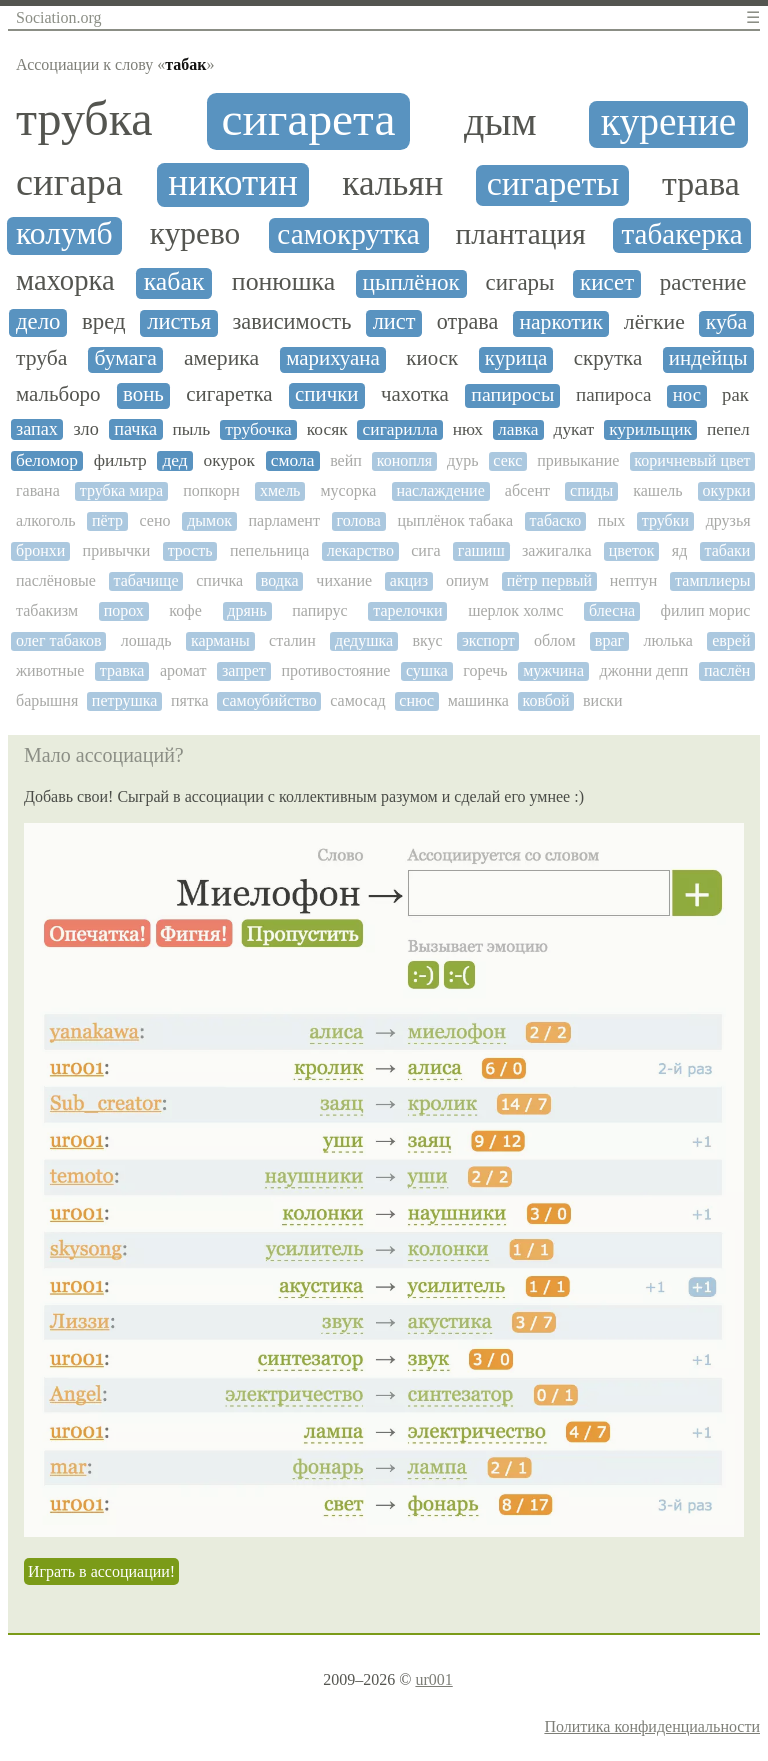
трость (190, 550)
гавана (38, 490)
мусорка (348, 490)
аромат (183, 670)
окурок (229, 460)
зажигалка (556, 550)
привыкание (578, 460)
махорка (65, 280)
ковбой (545, 700)
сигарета (309, 119)
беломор (47, 460)
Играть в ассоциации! (101, 1571)
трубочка (258, 429)
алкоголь (45, 520)
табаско (556, 520)
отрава (467, 322)
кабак (174, 282)
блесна (612, 610)
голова (359, 520)
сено (155, 520)
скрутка (608, 358)
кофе (185, 610)
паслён (727, 670)
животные (50, 670)
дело (38, 321)
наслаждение (440, 490)
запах (37, 429)
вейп (346, 460)
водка (280, 580)
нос (687, 395)
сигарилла (400, 429)
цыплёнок (411, 282)
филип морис (706, 610)
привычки (117, 550)
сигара (69, 182)
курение (668, 122)
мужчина (553, 670)
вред (104, 321)
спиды (591, 490)
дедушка (364, 640)
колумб (64, 234)
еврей (731, 640)
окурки (727, 490)
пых (611, 520)
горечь (485, 670)
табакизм (47, 610)
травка (122, 670)
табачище (146, 580)
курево (195, 234)
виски (603, 700)
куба (726, 322)
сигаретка (229, 394)
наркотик (561, 322)
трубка (84, 119)
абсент (527, 490)
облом (555, 640)
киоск (432, 358)
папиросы (512, 394)
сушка (427, 670)
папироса (613, 395)
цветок (632, 550)
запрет (244, 670)
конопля (404, 460)
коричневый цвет (692, 460)
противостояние (335, 670)
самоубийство (269, 700)
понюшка (283, 282)
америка (221, 358)
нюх (468, 429)
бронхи (40, 550)
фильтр (120, 460)
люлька (667, 640)
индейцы (708, 358)
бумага (126, 358)
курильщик (650, 429)
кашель (657, 490)
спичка (219, 580)
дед (174, 460)
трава (701, 183)
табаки (728, 550)
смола (293, 460)
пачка (135, 429)
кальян (392, 184)
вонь (143, 394)
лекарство (360, 550)
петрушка (125, 700)
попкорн (211, 490)
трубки (665, 520)
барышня (47, 700)
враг (609, 640)
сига (425, 550)
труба (41, 358)
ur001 (433, 1679)
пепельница (269, 550)
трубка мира (121, 490)
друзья (728, 520)
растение (703, 282)
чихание (344, 580)
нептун (634, 580)
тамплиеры (712, 580)
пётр (107, 520)
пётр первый (549, 580)
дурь (462, 460)
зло (85, 429)
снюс (416, 700)
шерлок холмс (515, 610)
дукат (574, 429)
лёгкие (654, 322)
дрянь (246, 610)
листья (179, 322)
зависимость (291, 322)
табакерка (681, 234)
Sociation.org (58, 17)
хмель (280, 490)
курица (516, 358)
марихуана (333, 358)
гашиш (481, 550)
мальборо (58, 394)
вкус (427, 640)
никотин (233, 183)
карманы (220, 640)
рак (735, 395)
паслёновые (56, 580)
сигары (520, 282)
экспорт (488, 640)
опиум (467, 580)
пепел (728, 429)
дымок (209, 520)
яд (680, 550)
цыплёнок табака (455, 520)
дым (500, 122)
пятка (190, 700)
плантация (521, 234)
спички (327, 394)
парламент (284, 520)
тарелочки (407, 610)
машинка (478, 700)
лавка (518, 429)
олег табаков (58, 640)
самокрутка (348, 234)
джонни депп (644, 670)
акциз (409, 580)
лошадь (146, 640)
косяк (327, 429)
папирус (319, 610)
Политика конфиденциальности (652, 1726)
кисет (607, 282)
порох (124, 610)
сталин (292, 640)
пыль (192, 429)
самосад (357, 700)
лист (394, 322)
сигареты (553, 183)
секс (507, 460)
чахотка (415, 394)
